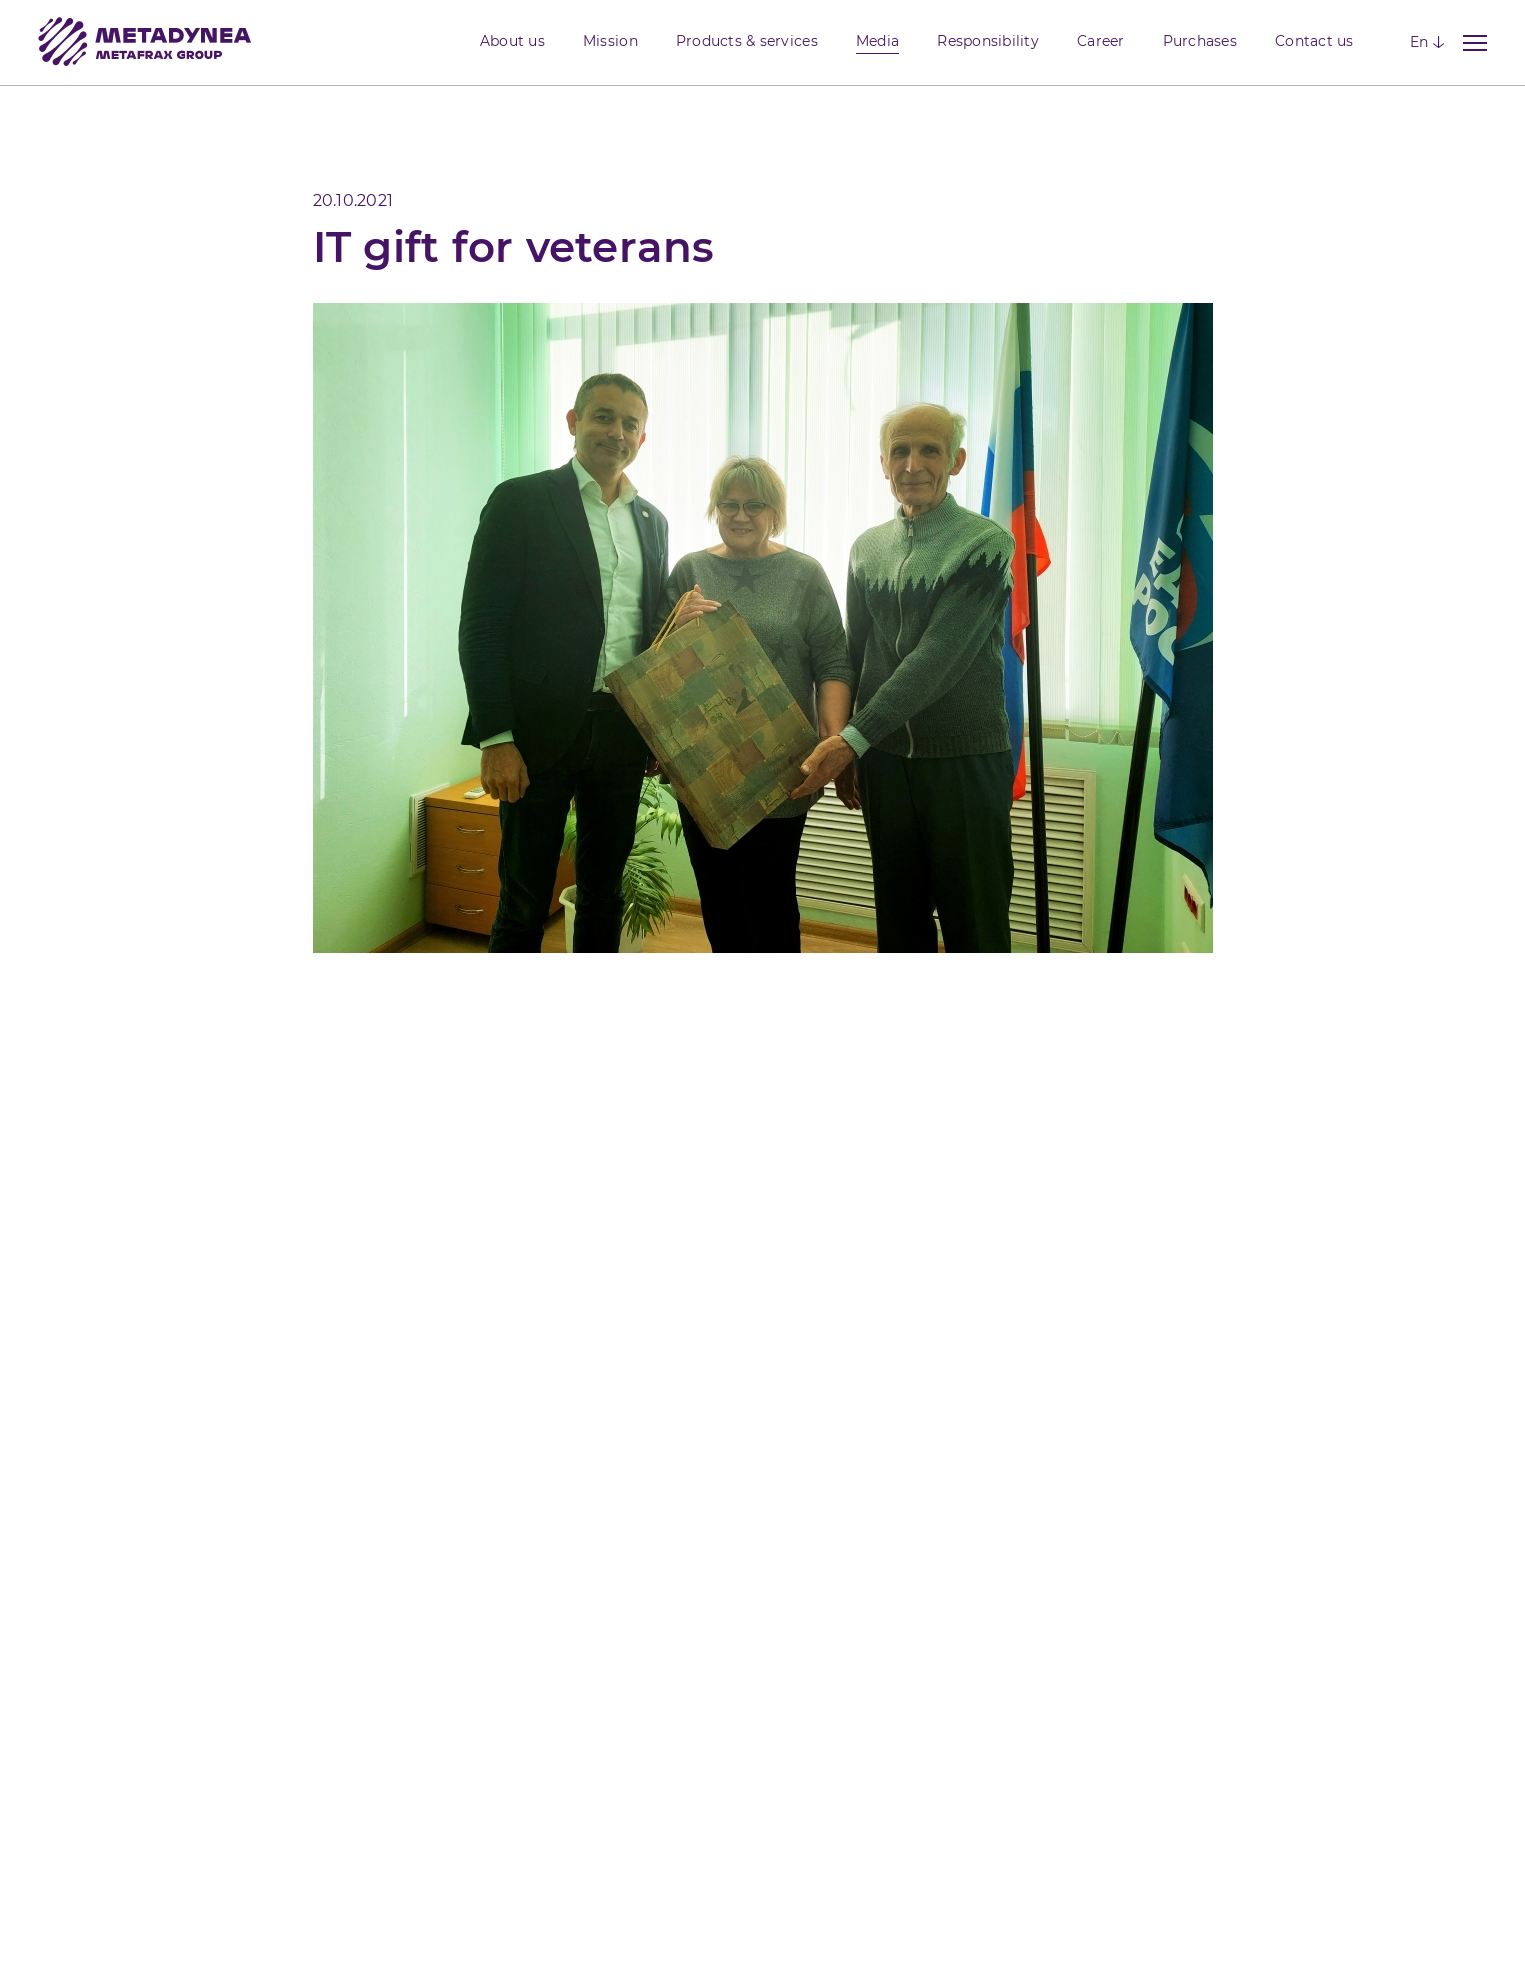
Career (1101, 41)
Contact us (1314, 41)
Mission (610, 41)
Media (877, 41)
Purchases (1200, 41)
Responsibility (988, 41)
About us (512, 41)
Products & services (747, 41)
